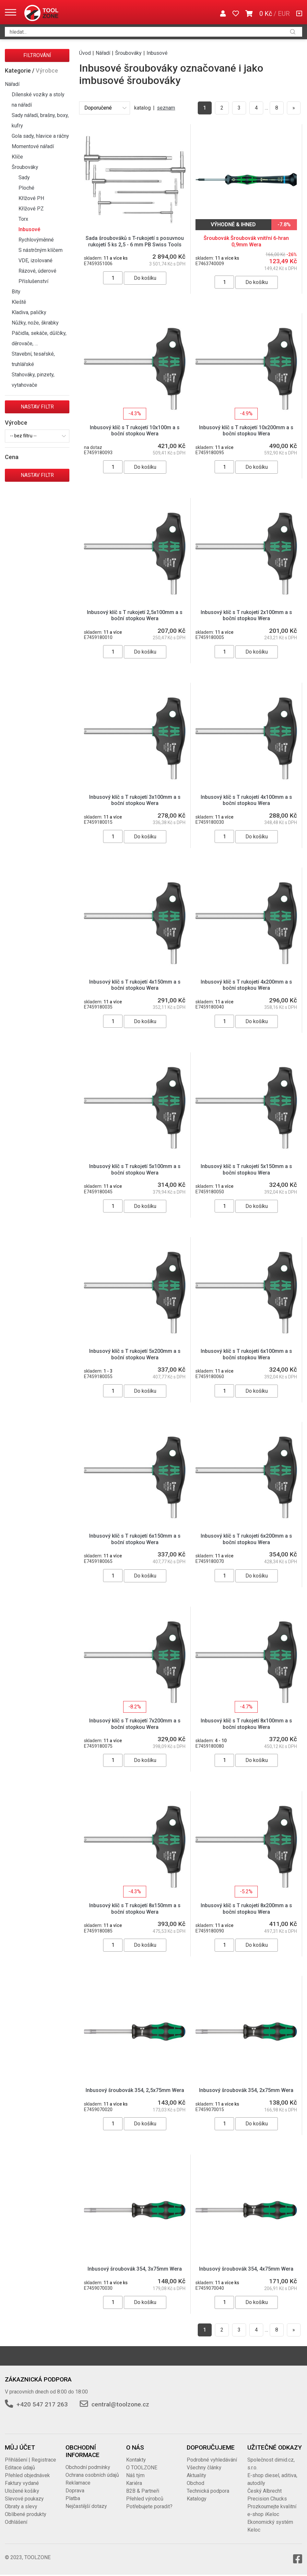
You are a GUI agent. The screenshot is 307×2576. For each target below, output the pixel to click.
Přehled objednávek (27, 2475)
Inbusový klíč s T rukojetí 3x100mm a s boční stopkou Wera (135, 800)
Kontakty (136, 2460)
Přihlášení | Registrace (30, 2460)
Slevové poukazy (24, 2499)
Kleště (19, 302)
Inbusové (29, 229)
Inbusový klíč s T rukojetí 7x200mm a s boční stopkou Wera (135, 1724)
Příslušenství (33, 281)
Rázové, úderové (37, 271)
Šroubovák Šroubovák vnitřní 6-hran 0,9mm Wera (246, 241)
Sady (24, 177)
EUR (284, 14)
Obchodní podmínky (87, 2467)
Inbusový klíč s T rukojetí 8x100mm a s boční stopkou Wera (246, 1724)
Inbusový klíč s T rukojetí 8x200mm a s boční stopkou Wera (246, 1908)
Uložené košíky (22, 2491)
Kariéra (134, 2483)
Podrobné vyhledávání (212, 2460)
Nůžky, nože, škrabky (35, 323)
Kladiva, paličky (29, 312)
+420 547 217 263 (42, 2404)
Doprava (74, 2490)
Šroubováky (25, 167)
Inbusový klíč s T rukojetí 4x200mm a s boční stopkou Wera (246, 985)
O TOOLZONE (141, 2467)
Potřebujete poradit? (149, 2506)
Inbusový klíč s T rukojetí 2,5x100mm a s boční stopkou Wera (135, 615)
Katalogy (197, 2499)
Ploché (26, 188)
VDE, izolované (35, 260)
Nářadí (12, 84)
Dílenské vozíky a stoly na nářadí (38, 99)
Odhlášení (16, 2522)
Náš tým (135, 2475)
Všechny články (204, 2467)
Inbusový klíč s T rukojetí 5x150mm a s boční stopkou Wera (246, 1169)
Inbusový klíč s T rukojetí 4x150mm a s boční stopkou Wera (135, 985)
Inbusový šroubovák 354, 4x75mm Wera (246, 2269)
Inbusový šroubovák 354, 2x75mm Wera (246, 2090)
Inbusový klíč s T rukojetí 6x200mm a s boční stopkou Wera (246, 1539)
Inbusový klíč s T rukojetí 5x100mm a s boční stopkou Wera (135, 1169)
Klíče (17, 157)
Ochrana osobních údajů (92, 2475)
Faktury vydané (22, 2483)
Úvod (85, 53)
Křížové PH (31, 198)
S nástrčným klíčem (40, 250)
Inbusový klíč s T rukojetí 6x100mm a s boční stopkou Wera (246, 1354)
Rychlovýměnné (36, 240)
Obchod (195, 2483)
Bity (16, 292)
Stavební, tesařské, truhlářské (33, 359)
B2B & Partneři (142, 2491)
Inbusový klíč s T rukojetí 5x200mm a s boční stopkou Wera (135, 1354)
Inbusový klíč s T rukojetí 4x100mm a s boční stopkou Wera (246, 800)
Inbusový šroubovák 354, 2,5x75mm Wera (135, 2090)
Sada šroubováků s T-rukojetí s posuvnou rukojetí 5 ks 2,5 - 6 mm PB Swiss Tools (135, 241)
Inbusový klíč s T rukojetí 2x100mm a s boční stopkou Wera (246, 615)
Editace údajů (20, 2467)
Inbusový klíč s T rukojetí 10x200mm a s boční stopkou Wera (246, 430)
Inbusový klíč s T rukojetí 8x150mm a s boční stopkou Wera (135, 1908)
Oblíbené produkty (25, 2514)
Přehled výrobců (144, 2499)
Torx (23, 219)
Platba (72, 2498)
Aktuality (196, 2475)
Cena (11, 457)
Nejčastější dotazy (86, 2506)
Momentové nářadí (33, 146)
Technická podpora (208, 2491)
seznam (166, 108)
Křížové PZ (31, 209)
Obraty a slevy (21, 2506)
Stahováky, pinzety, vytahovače (33, 380)
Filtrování (37, 55)
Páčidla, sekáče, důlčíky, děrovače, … (39, 338)
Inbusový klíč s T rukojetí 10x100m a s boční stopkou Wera (135, 430)
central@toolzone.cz (120, 2404)
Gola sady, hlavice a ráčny (40, 136)
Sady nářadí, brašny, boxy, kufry (40, 120)
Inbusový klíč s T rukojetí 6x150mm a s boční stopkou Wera (135, 1539)
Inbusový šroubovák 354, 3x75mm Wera (135, 2269)
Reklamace (77, 2483)
